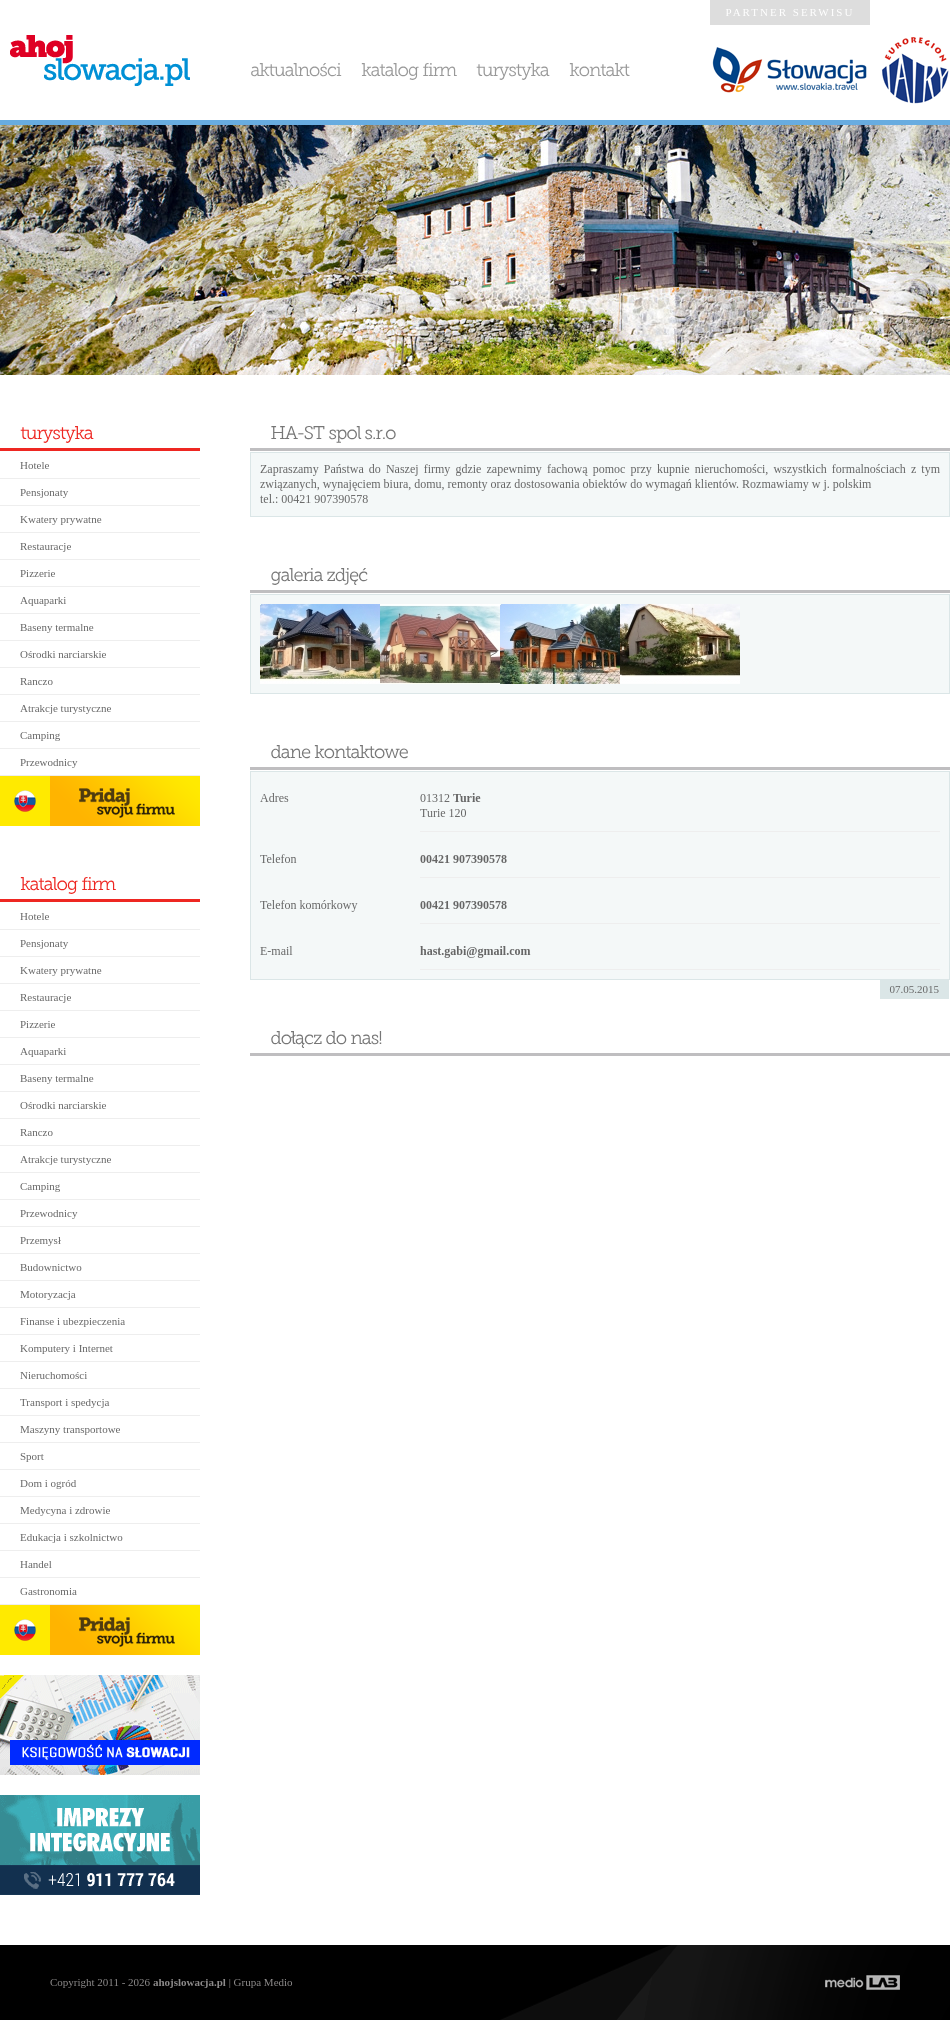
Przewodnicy (48, 762)
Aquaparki (43, 600)
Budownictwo (51, 1267)
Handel (36, 1564)
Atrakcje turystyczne (65, 708)
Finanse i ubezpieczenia (72, 1321)
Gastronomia (48, 1591)
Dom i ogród (48, 1483)
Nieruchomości (53, 1375)
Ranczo (36, 681)
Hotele (34, 465)
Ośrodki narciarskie (63, 654)
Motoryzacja (48, 1294)
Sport (32, 1456)
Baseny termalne (57, 627)
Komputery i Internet (66, 1348)
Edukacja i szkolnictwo (71, 1537)
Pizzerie (37, 573)
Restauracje (45, 546)
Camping (40, 735)
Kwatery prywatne (61, 519)
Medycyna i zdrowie (65, 1510)
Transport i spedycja (64, 1402)
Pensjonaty (44, 492)
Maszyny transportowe (70, 1429)
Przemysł (40, 1240)
